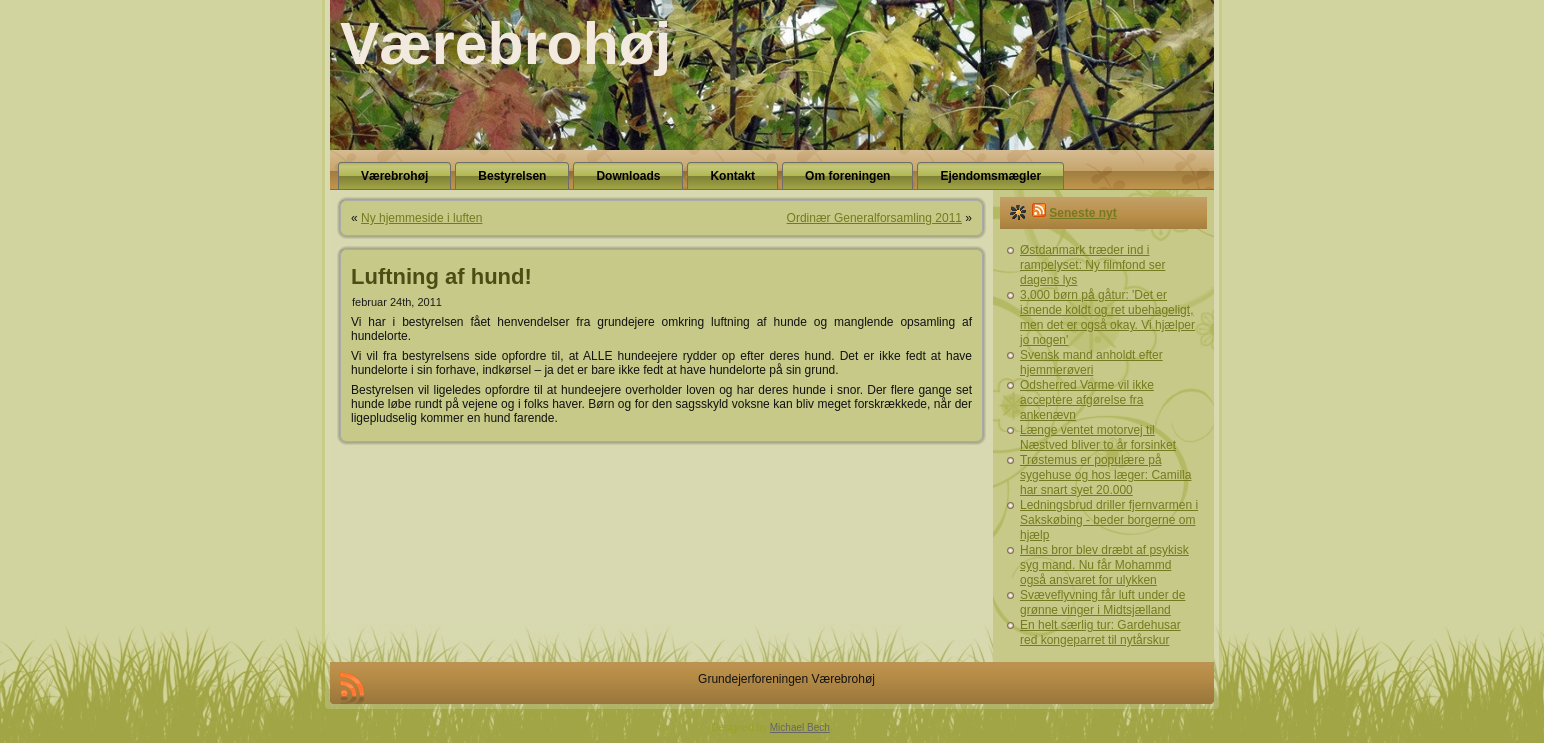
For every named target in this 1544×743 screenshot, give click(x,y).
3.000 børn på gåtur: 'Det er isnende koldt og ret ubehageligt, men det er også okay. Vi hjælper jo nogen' (1107, 317)
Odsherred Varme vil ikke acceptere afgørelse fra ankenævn (1087, 400)
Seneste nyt (1082, 213)
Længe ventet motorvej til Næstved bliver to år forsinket (1098, 437)
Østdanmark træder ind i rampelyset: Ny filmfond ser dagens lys (1092, 265)
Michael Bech (800, 727)
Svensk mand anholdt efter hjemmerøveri (1091, 362)
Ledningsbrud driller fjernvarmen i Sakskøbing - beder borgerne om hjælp (1109, 520)
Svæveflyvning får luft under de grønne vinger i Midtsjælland (1102, 602)
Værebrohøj (505, 44)
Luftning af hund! (441, 276)
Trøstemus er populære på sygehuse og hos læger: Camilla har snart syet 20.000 (1105, 475)
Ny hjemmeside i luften (421, 218)
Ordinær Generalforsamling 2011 (874, 218)
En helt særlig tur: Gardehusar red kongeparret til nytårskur (1100, 632)
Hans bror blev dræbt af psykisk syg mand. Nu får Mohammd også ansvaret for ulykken (1104, 565)
